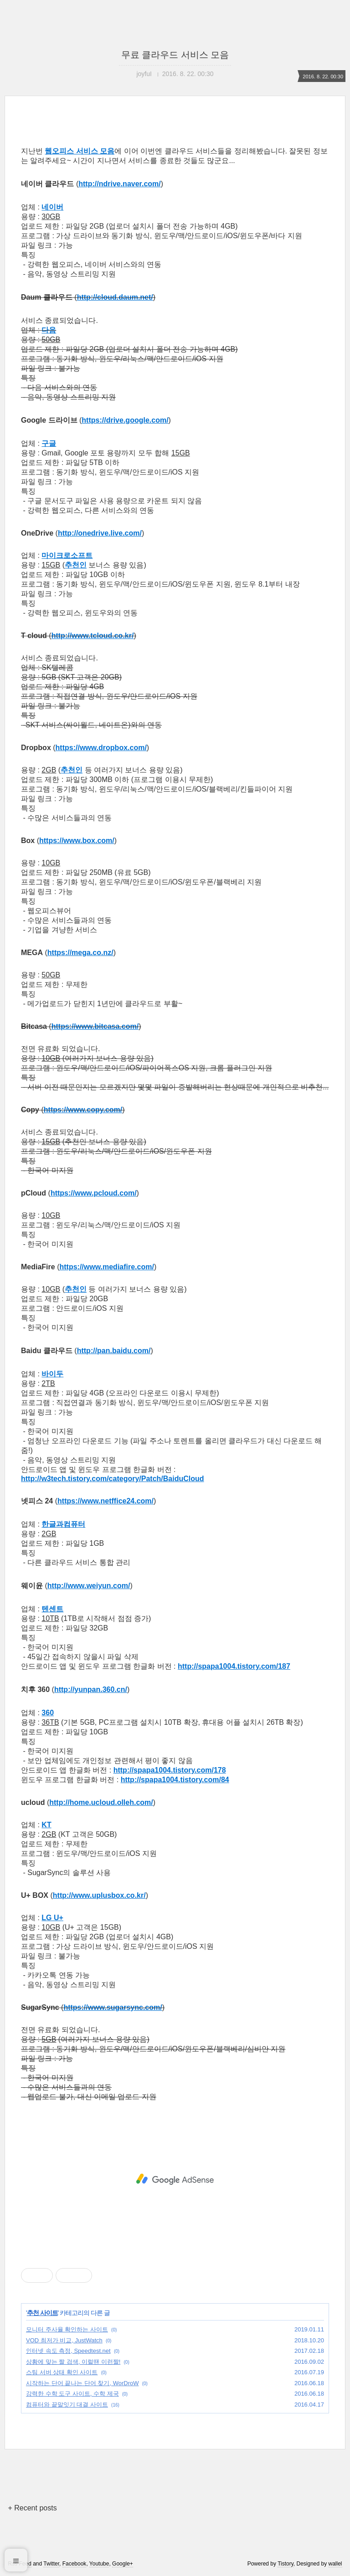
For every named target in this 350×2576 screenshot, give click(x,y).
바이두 (52, 1374)
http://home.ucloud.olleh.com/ (101, 1802)
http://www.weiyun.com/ (88, 1586)
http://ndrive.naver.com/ (119, 184)
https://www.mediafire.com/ (106, 1267)
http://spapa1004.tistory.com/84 (175, 1780)
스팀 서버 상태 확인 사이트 (62, 2372)
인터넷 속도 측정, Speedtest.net (68, 2350)
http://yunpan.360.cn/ (90, 1689)
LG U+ (52, 1918)
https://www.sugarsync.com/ (112, 2007)
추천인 (76, 565)
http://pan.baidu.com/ (114, 1350)
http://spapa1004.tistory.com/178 (169, 1770)
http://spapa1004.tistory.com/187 (234, 1666)
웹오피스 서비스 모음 (79, 151)
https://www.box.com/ (76, 840)
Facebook (74, 2564)
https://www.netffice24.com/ (105, 1501)
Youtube (99, 2564)
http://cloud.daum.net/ (115, 297)
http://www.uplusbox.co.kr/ (99, 1895)
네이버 (52, 207)
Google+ (122, 2564)
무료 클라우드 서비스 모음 (175, 55)
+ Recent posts (32, 2508)
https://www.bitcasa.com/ (95, 1026)
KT (46, 1825)
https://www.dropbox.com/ (101, 747)
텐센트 (52, 1609)
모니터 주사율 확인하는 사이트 (67, 2329)
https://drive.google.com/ (125, 420)
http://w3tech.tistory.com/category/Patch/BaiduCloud (112, 1478)
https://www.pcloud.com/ (94, 1193)
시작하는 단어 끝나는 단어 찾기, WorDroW (82, 2383)
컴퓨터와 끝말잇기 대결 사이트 (67, 2404)
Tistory (285, 2564)
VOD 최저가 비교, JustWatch (64, 2340)
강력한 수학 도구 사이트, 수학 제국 (72, 2393)
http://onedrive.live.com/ (100, 533)
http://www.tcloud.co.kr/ (92, 635)
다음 (48, 330)
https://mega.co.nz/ (80, 952)
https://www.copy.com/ (83, 1110)
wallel (335, 2564)
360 (47, 1713)
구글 (48, 443)
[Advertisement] (175, 2179)
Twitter (51, 2564)
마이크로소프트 (67, 555)
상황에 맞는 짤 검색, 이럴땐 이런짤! (73, 2361)
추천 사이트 (42, 2312)
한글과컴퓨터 (63, 1524)
